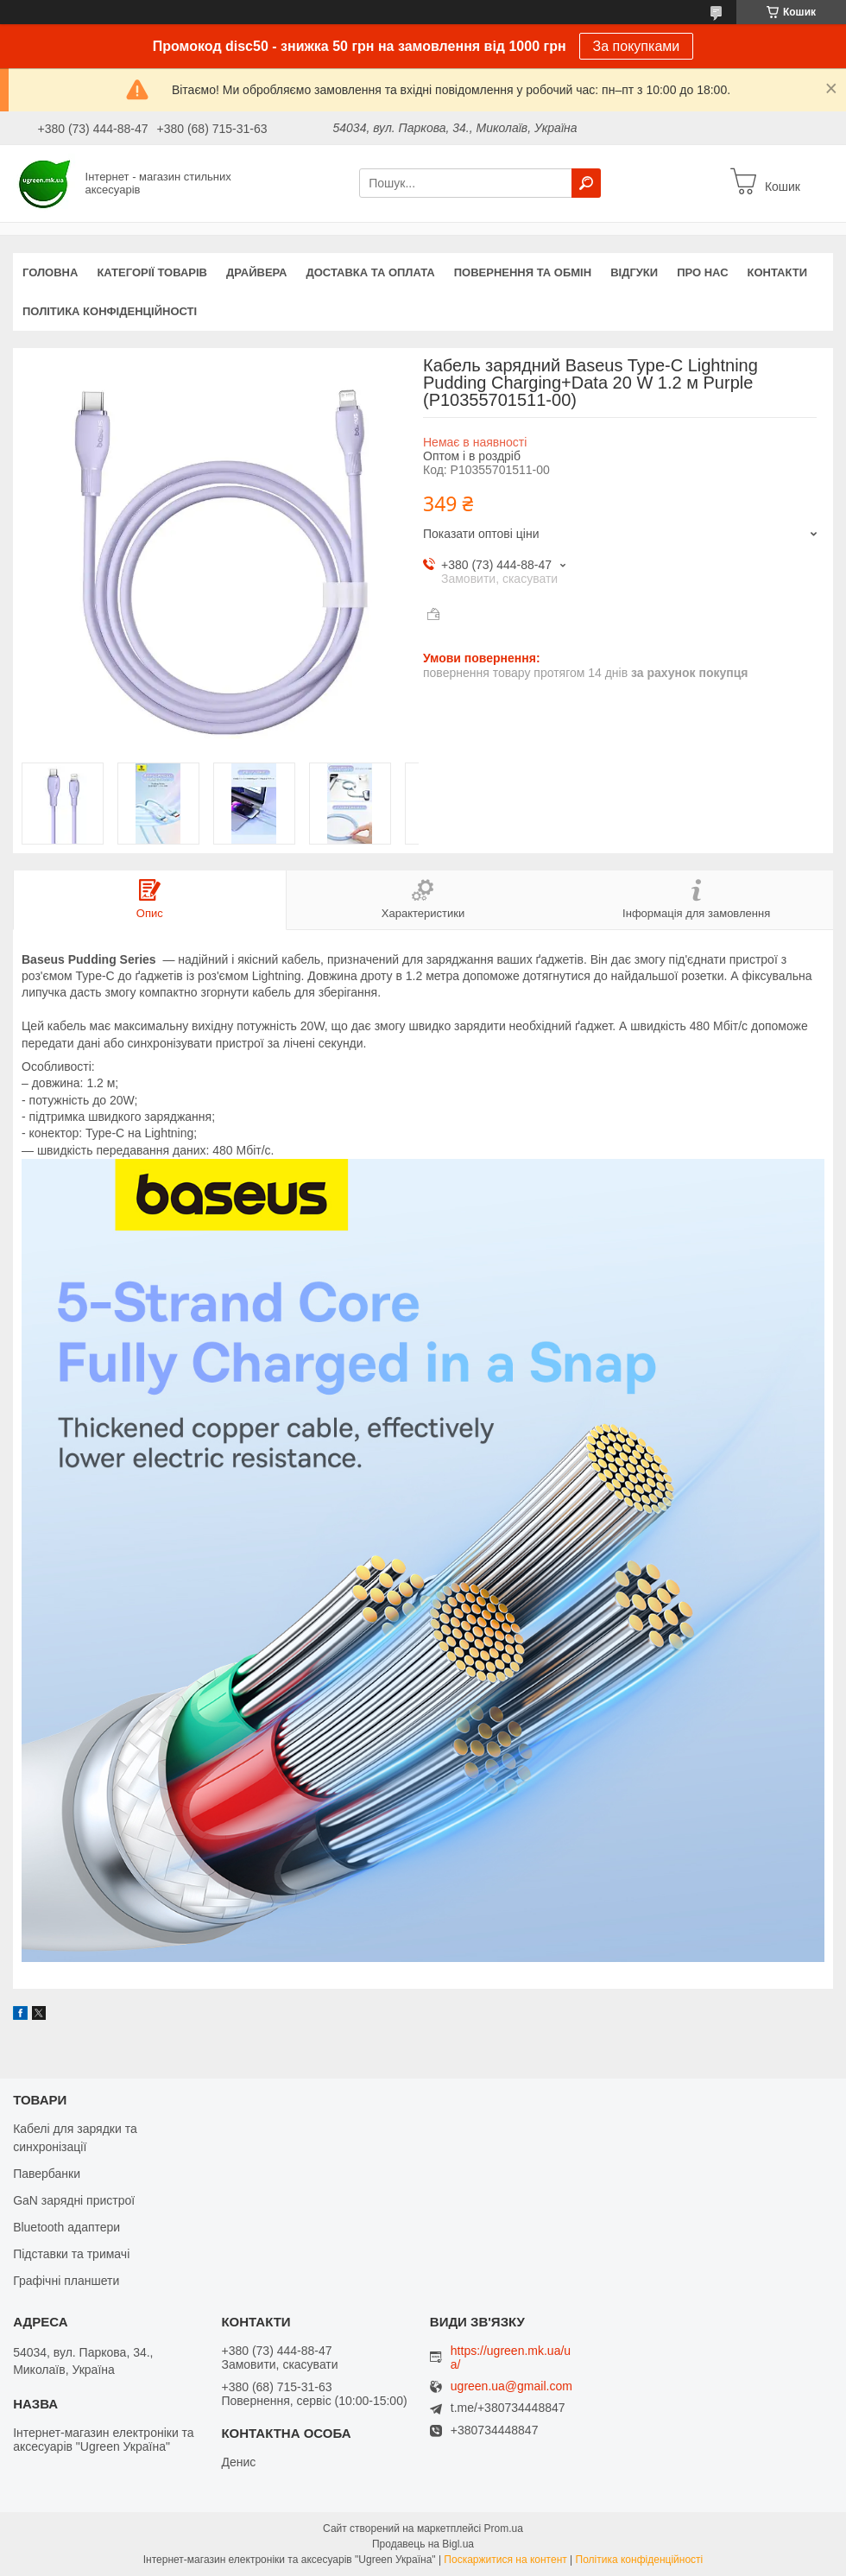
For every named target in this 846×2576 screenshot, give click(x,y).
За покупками (636, 46)
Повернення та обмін (522, 272)
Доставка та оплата (370, 272)
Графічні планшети (66, 2281)
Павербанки (46, 2173)
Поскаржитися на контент (505, 2560)
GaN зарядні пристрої (74, 2200)
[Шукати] (586, 183)
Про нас (702, 272)
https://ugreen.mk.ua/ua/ (511, 2357)
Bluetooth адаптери (66, 2227)
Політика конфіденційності (109, 311)
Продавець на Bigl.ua (423, 2544)
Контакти (778, 272)
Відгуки (634, 272)
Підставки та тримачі (71, 2254)
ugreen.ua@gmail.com (511, 2386)
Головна (50, 272)
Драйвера (256, 272)
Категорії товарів (152, 272)
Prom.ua (503, 2528)
